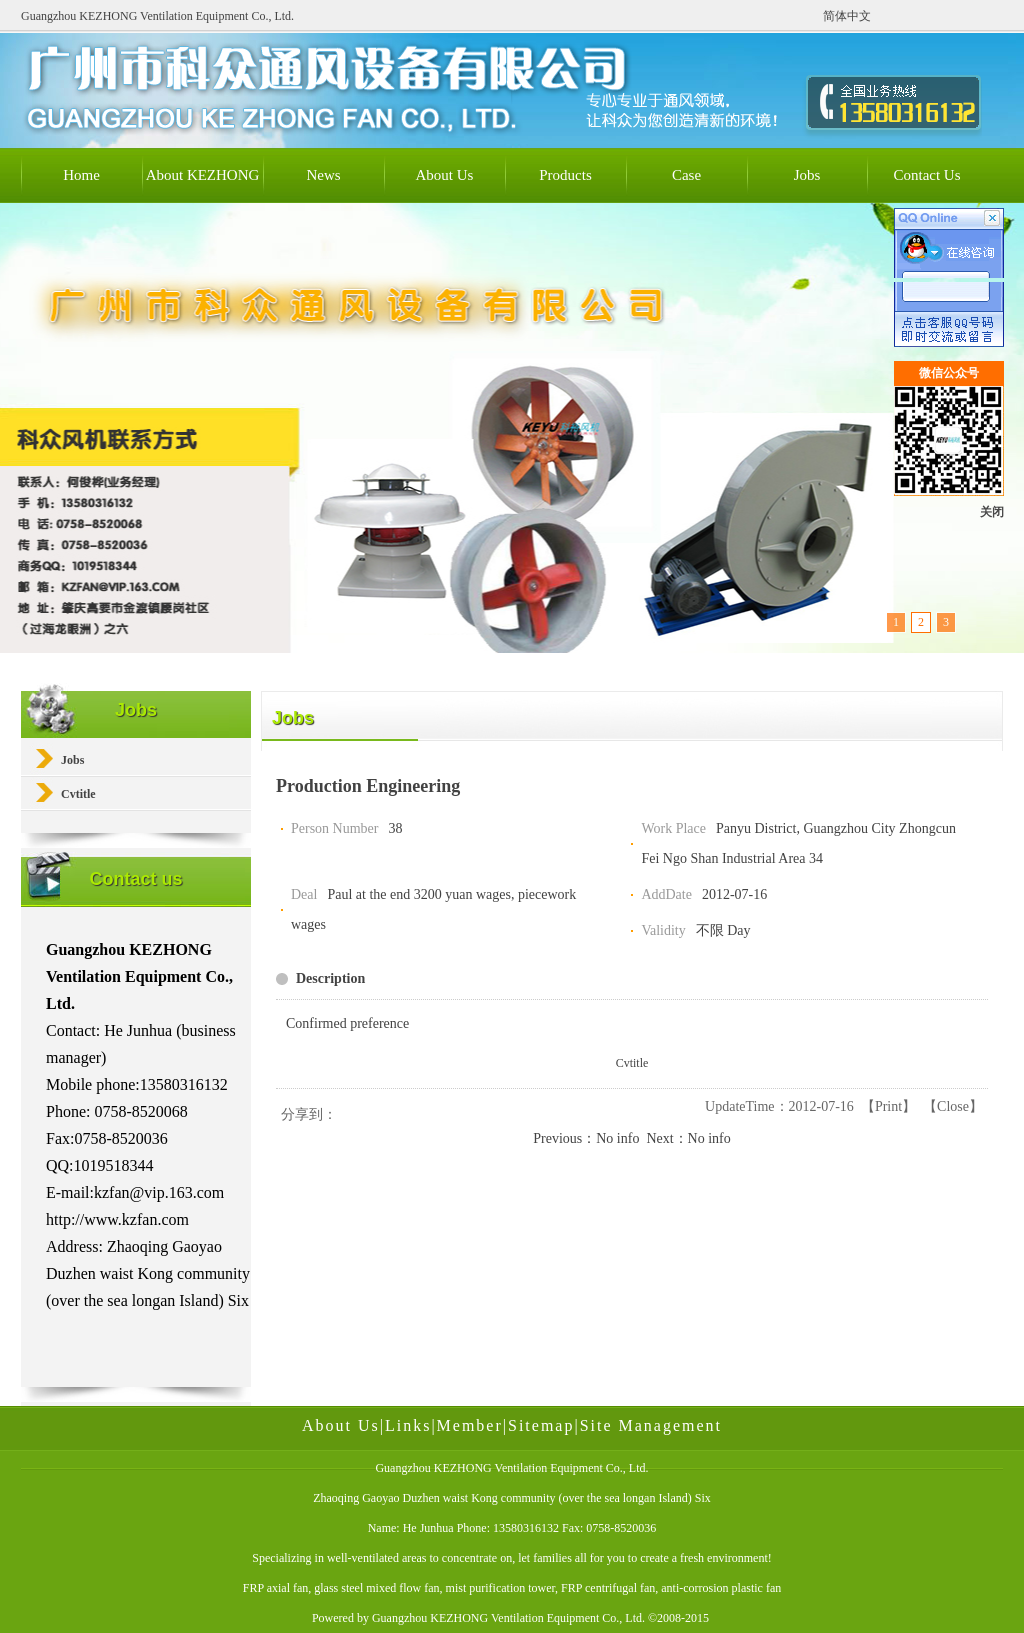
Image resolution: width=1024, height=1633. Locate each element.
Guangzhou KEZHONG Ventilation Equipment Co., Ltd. (508, 1618)
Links (408, 1425)
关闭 (992, 512)
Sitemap (541, 1425)
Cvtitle (632, 1063)
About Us (341, 1425)
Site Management (651, 1425)
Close (953, 1106)
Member (470, 1425)
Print (888, 1106)
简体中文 (847, 16)
